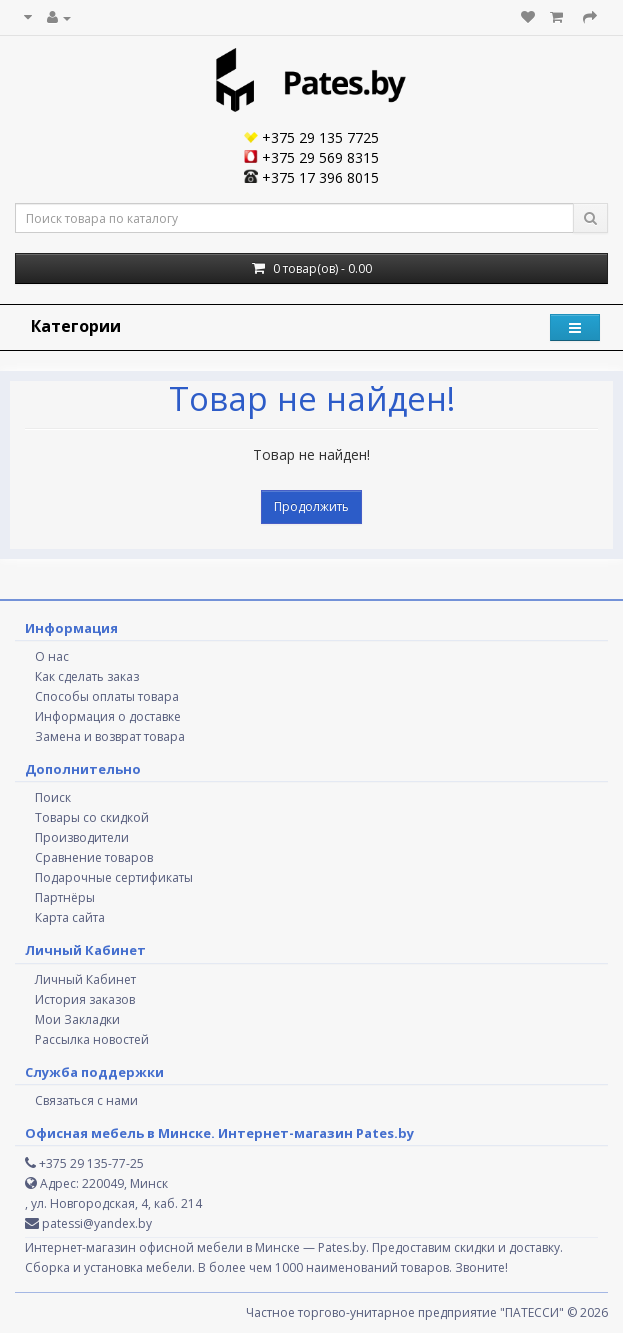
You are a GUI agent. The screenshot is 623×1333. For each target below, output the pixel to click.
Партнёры (65, 897)
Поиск (53, 797)
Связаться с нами (86, 1100)
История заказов (85, 999)
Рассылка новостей (92, 1039)
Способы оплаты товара (107, 696)
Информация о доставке (108, 716)
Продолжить (311, 506)
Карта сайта (70, 917)
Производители (82, 837)
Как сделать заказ (87, 676)
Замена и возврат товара (110, 736)
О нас (52, 656)
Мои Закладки (77, 1019)
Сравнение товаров (94, 857)
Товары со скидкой (92, 817)
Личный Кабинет (85, 979)
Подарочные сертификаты (114, 877)
